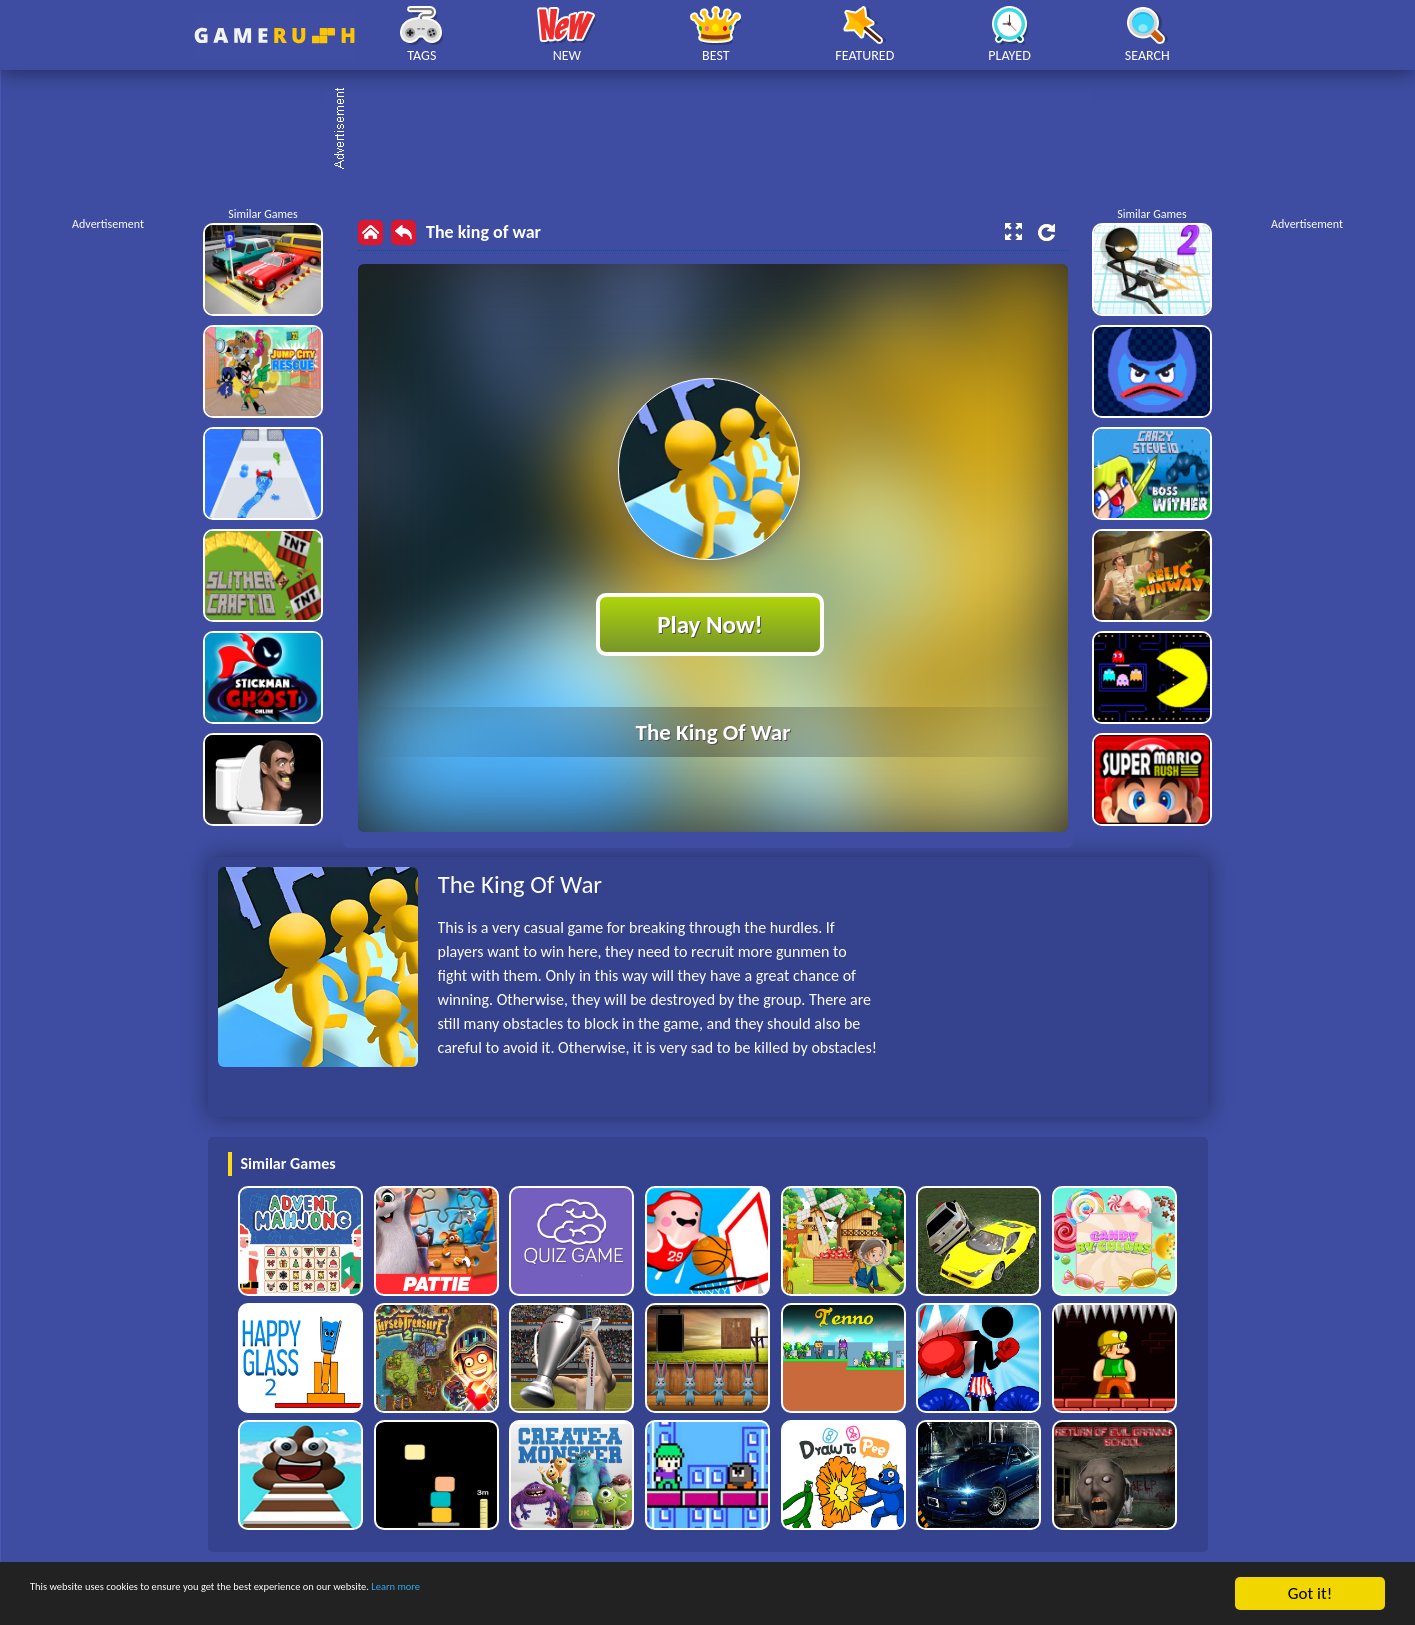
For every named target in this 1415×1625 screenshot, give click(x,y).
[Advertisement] (718, 130)
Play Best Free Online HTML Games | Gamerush (274, 35)
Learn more (624, 1595)
